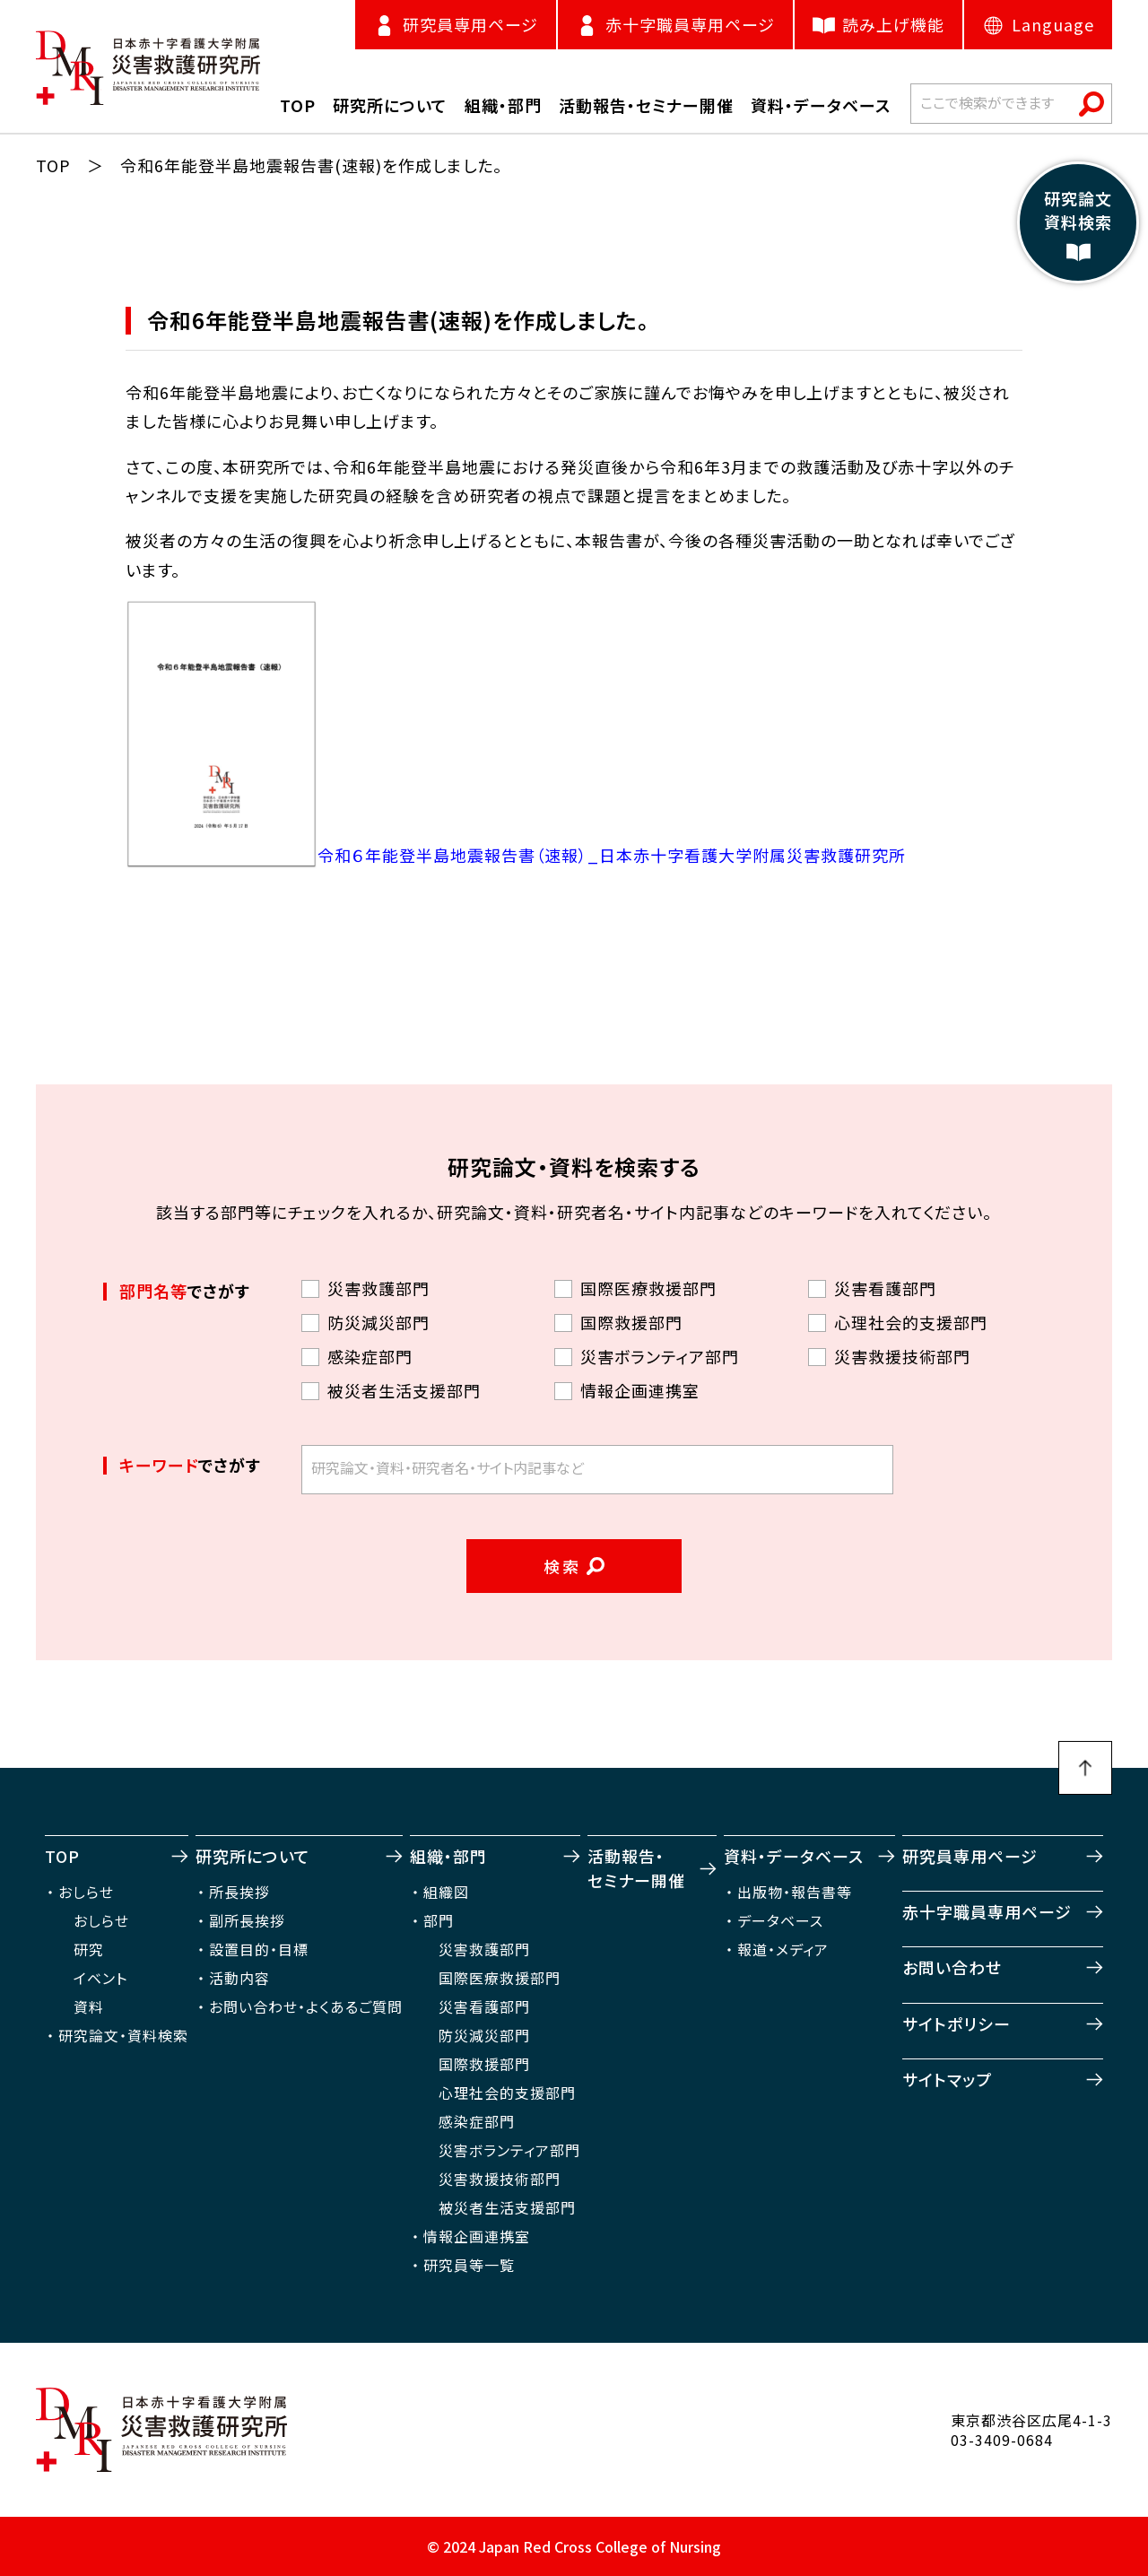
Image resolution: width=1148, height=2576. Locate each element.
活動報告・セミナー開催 (636, 1868)
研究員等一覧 (469, 2265)
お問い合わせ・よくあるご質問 (306, 2006)
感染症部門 (477, 2121)
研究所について (253, 1855)
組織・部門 (448, 1855)
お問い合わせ (952, 1967)
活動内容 (239, 1978)
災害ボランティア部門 (509, 2150)
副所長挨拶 (247, 1920)
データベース (780, 1920)
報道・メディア (783, 1949)
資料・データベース (794, 1855)
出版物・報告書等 (794, 1891)
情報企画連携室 (476, 2236)
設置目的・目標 (259, 1949)
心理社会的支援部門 (507, 2092)
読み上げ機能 (878, 25)
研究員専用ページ (970, 1855)
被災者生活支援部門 (507, 2207)
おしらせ (86, 1891)
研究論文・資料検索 (123, 2035)
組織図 (446, 1891)
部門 (438, 1920)
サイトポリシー (956, 2023)
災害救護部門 (484, 1949)
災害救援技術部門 (500, 2178)
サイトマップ (947, 2079)
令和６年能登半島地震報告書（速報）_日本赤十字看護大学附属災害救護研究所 (611, 854)
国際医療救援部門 (500, 1978)
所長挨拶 (239, 1891)
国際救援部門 (484, 2064)
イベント (100, 1978)
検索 (563, 1566)
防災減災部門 (484, 2035)
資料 (89, 2006)
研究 (89, 1949)
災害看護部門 (484, 2006)
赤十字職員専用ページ (987, 1911)
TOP (53, 165)
